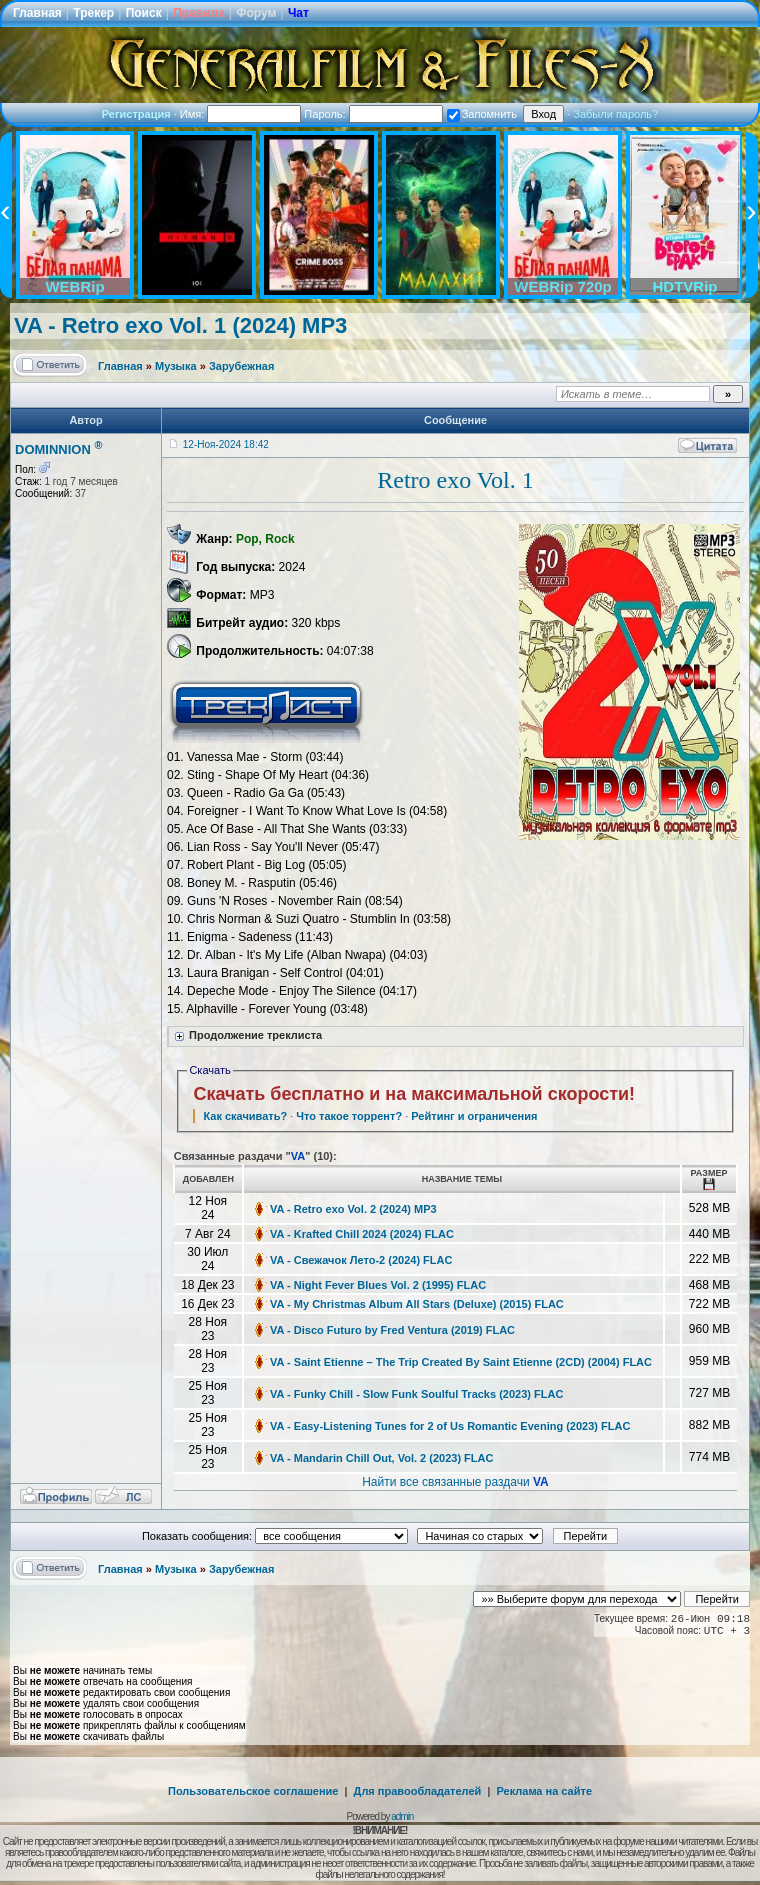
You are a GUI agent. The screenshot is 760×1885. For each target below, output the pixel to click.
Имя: (241, 114)
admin (402, 1816)
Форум (256, 13)
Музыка (176, 366)
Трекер (93, 13)
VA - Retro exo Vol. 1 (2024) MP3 (180, 325)
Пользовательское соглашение (253, 1791)
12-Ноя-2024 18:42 (226, 444)
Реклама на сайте (544, 1791)
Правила (199, 13)
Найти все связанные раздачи (455, 1482)
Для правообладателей (418, 1791)
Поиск (144, 13)
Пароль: (373, 114)
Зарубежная (241, 366)
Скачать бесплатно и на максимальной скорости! (414, 1094)
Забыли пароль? (615, 114)
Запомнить (482, 114)
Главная (37, 13)
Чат (298, 13)
